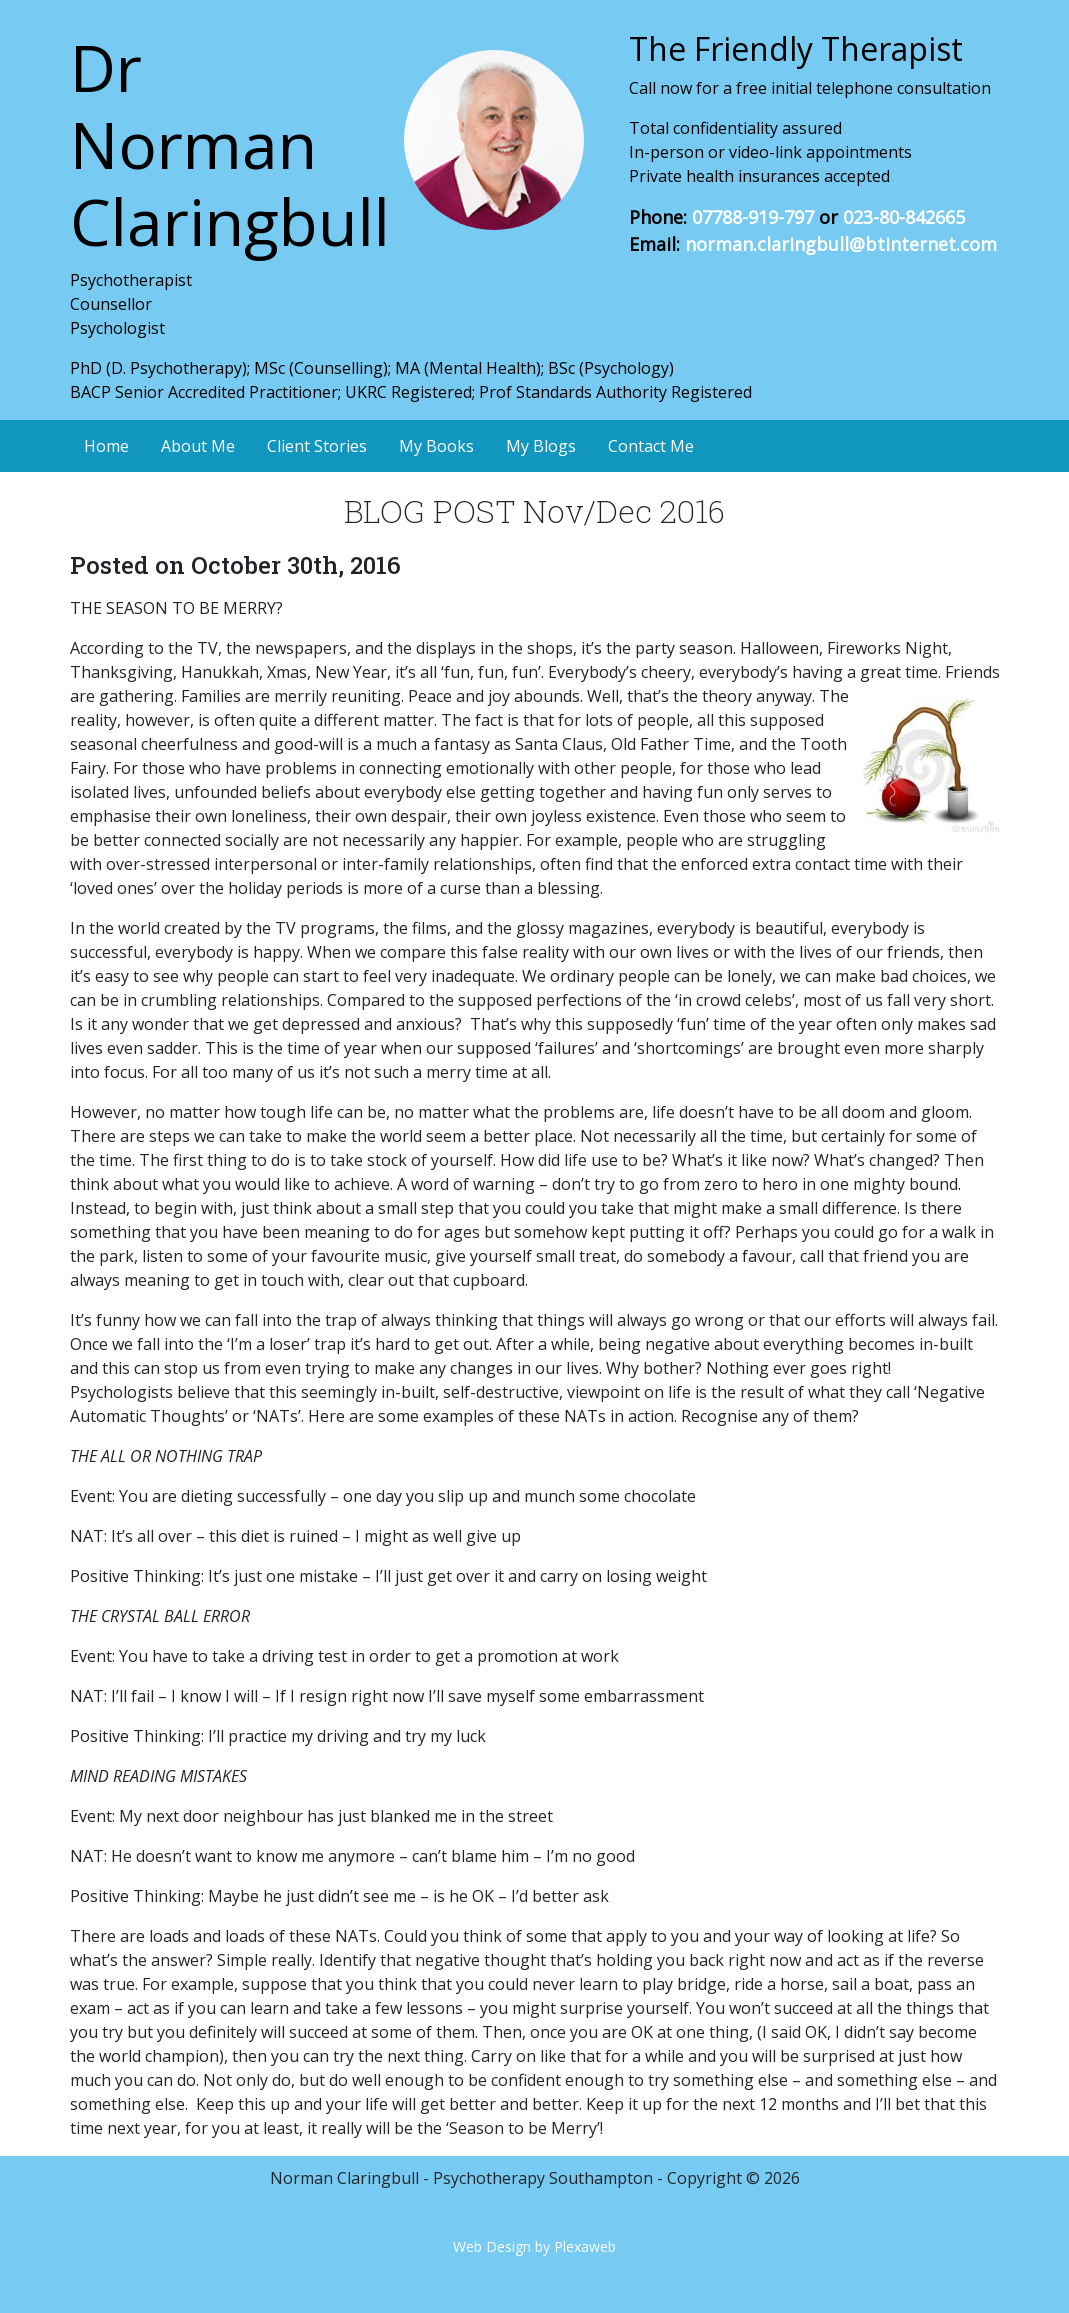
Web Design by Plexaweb (534, 2246)
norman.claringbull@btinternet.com (841, 244)
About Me (198, 446)
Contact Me (651, 446)
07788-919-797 (753, 217)
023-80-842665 (904, 217)
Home (106, 446)
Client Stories (317, 446)
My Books (436, 446)
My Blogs (541, 446)
